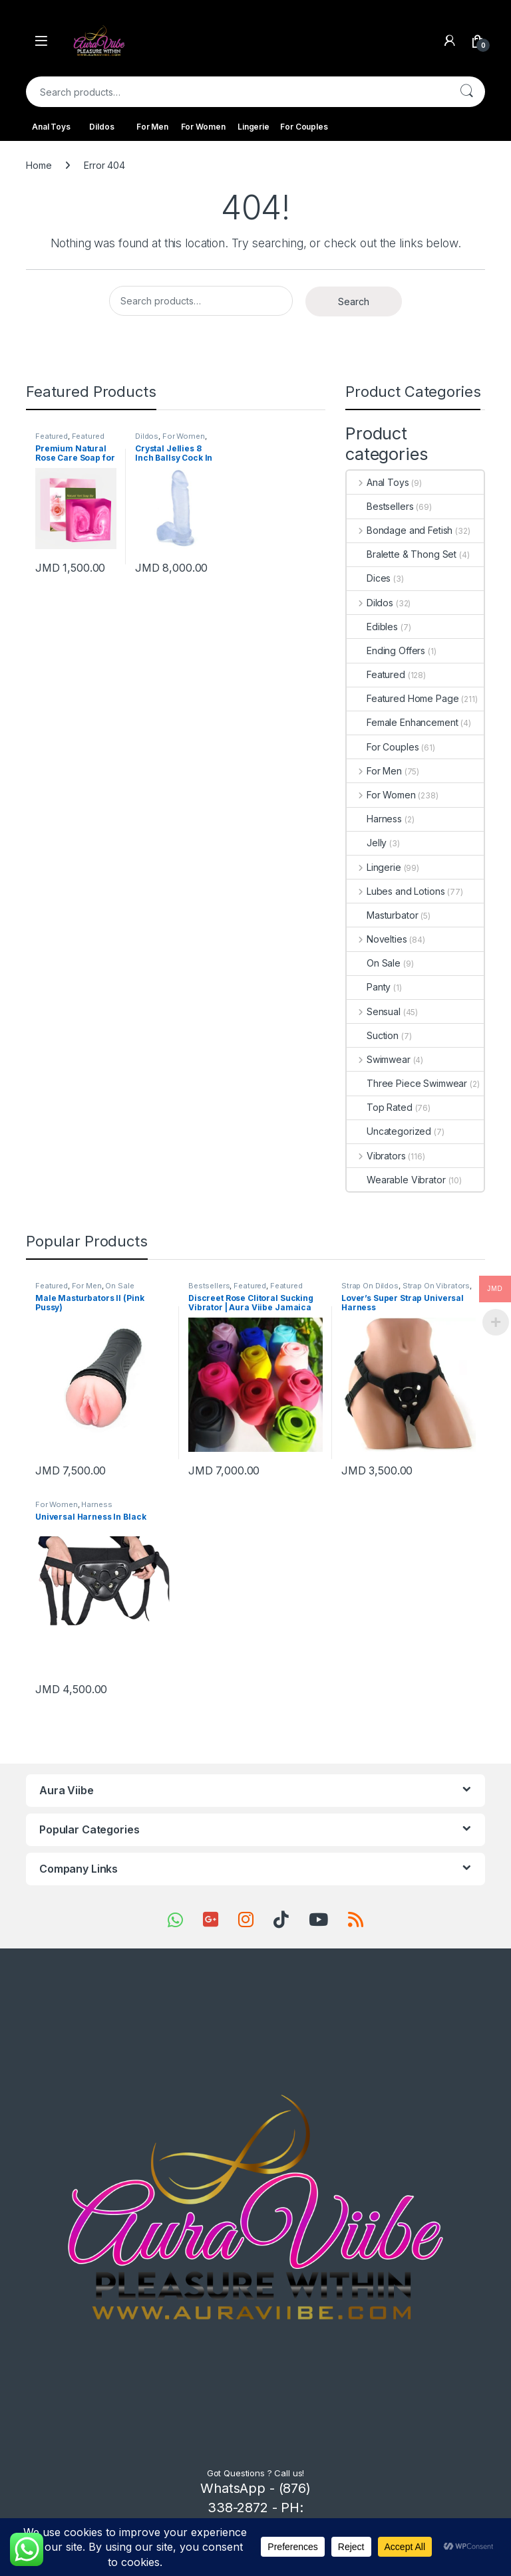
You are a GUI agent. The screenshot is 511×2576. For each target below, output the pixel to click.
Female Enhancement (402, 722)
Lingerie (253, 127)
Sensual (374, 1011)
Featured (51, 436)
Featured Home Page (69, 440)
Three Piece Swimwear (407, 1083)
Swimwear (379, 1059)
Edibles (372, 626)
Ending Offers (386, 650)
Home (38, 165)
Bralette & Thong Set (401, 554)
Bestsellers (380, 506)
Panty (369, 987)
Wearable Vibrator (396, 1179)
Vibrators (376, 1155)
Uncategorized (389, 1131)
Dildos (101, 127)
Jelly (367, 842)
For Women (203, 127)
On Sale (374, 963)
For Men (152, 127)
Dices (369, 578)
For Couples (303, 127)
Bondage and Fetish (399, 530)
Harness (374, 818)
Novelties (377, 939)
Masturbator (382, 915)
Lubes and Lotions (395, 891)
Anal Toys (51, 127)
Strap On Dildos (370, 1285)
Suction (373, 1035)
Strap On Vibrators (436, 1285)
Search (466, 91)
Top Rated (380, 1107)
